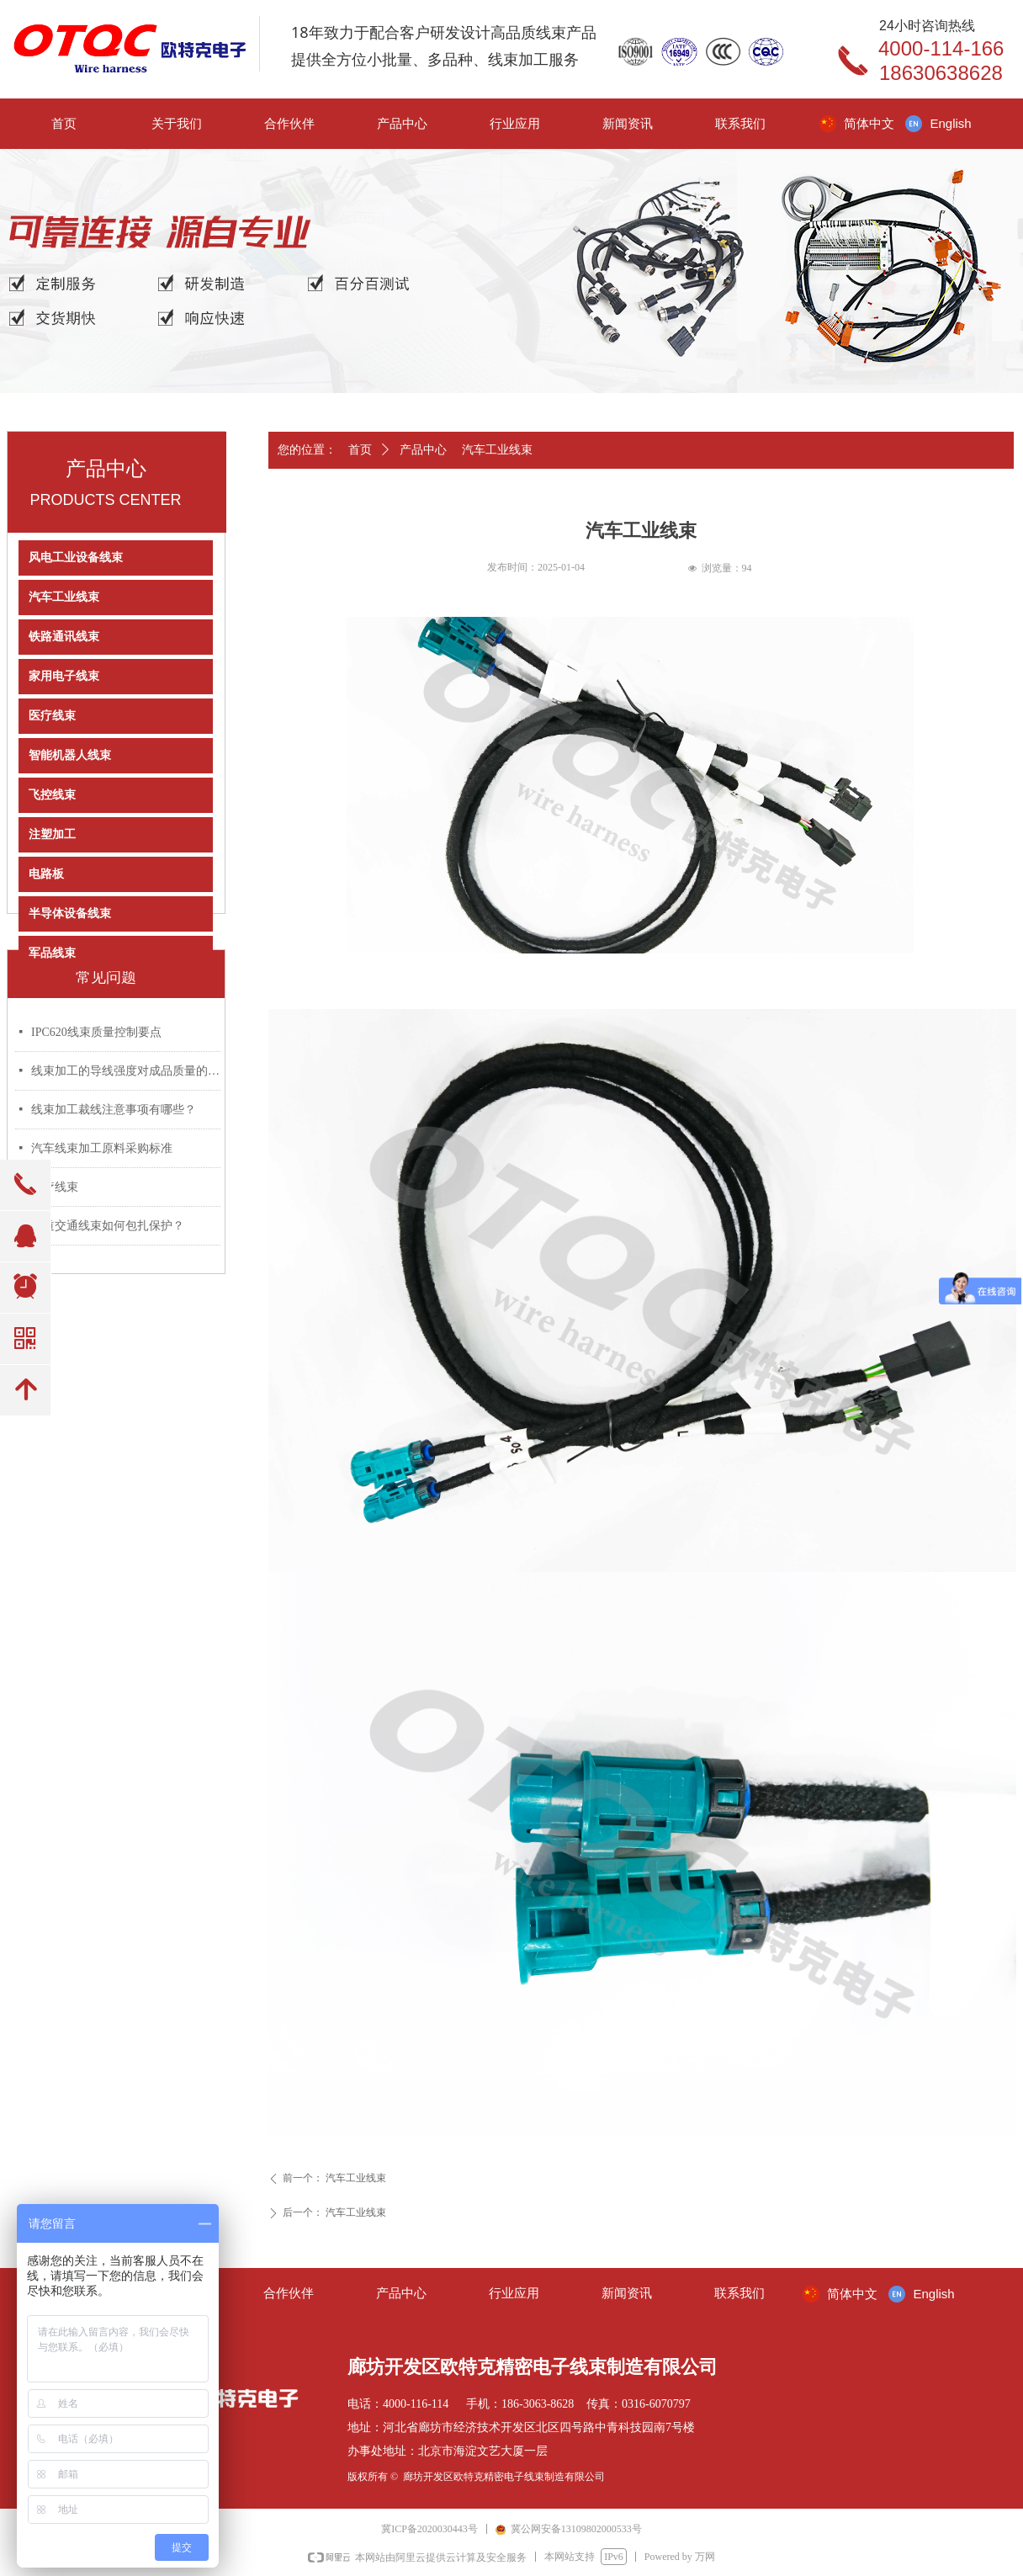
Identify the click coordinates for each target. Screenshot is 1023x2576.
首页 (360, 449)
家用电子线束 (64, 676)
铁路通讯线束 (64, 636)
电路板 (46, 874)
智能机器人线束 (70, 755)
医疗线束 (52, 715)
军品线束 (52, 953)
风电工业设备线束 (76, 557)
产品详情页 (391, 479)
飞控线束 (52, 795)
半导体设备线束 (70, 913)
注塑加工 (52, 834)
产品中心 (423, 449)
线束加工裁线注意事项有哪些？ (113, 1109)
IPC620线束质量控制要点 (96, 1032)
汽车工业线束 (64, 597)
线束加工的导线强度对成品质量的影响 (125, 1071)
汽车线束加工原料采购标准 (101, 1148)
